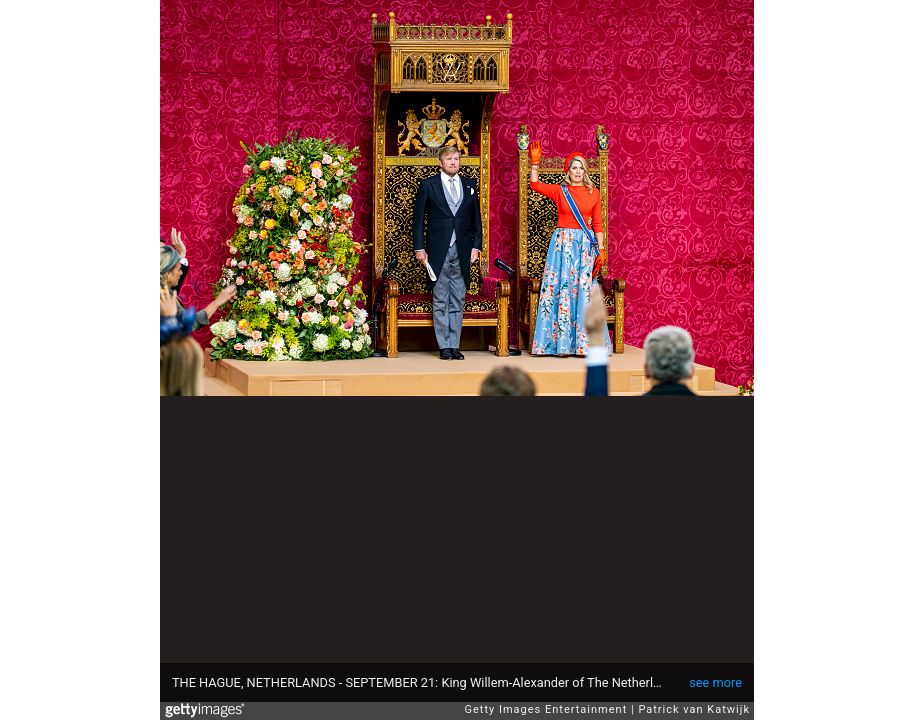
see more (715, 682)
